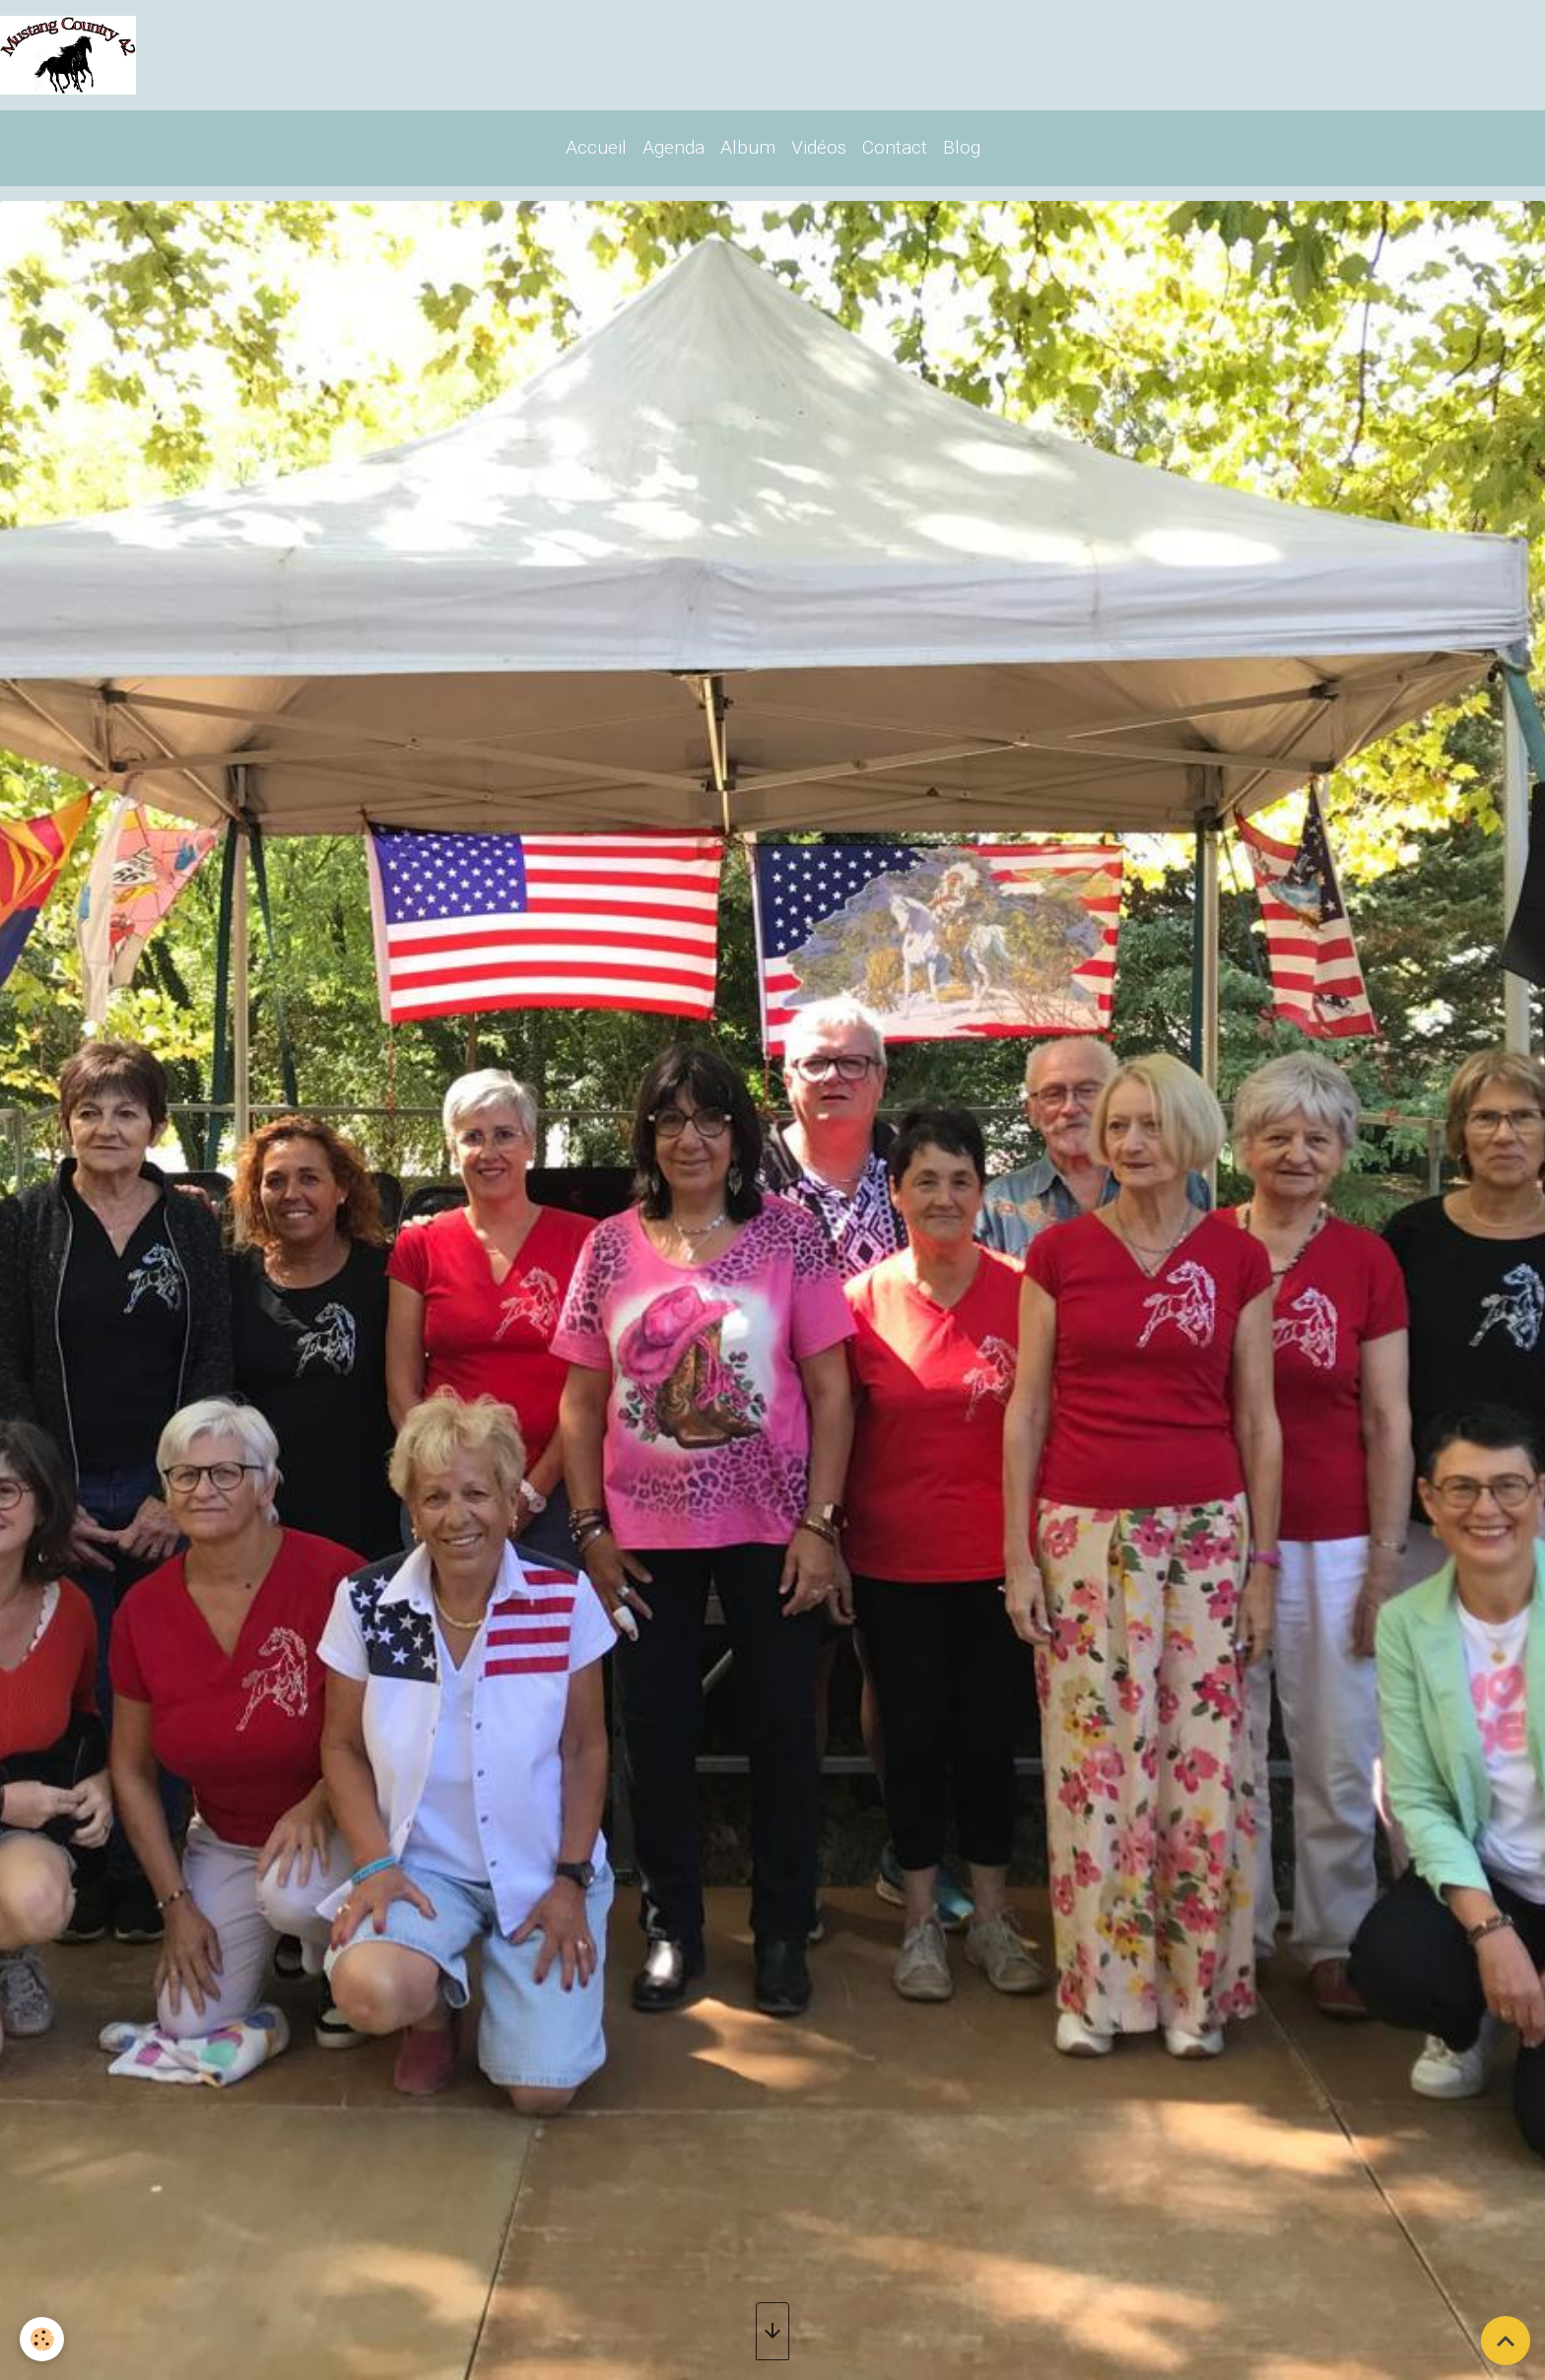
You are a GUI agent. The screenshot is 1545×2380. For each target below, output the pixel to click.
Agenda (673, 147)
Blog (961, 147)
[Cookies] (42, 2339)
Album (747, 147)
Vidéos (818, 147)
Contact (894, 147)
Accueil (596, 147)
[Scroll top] (1505, 2340)
